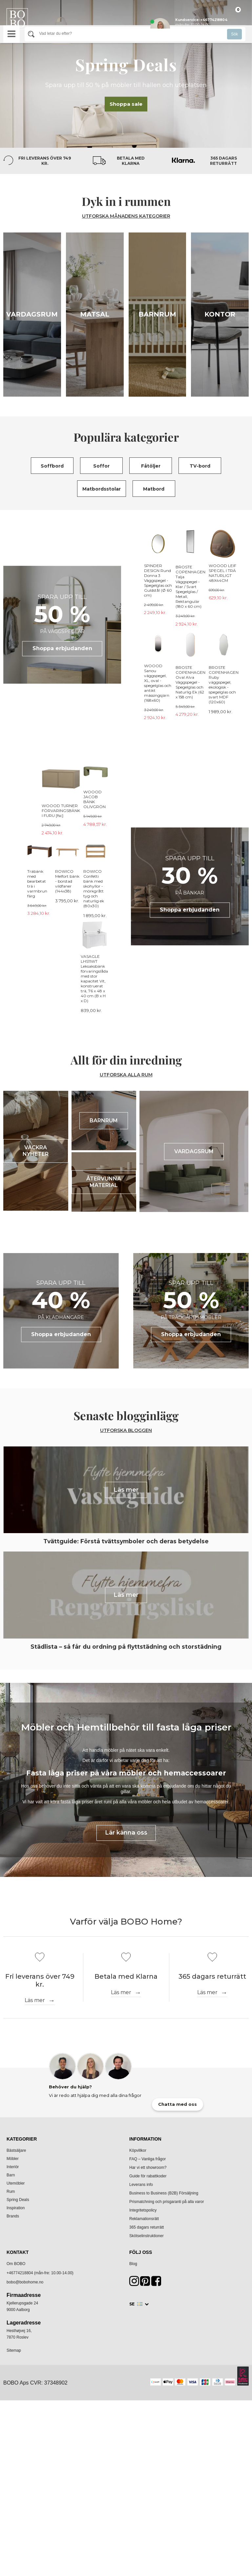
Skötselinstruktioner (146, 2524)
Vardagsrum (32, 314)
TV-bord (200, 466)
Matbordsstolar (101, 489)
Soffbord (52, 466)
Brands (13, 2504)
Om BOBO (16, 2552)
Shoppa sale (126, 103)
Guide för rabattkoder (147, 2464)
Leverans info (141, 2473)
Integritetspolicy (143, 2498)
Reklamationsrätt (144, 2507)
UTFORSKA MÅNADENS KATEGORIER (126, 216)
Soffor (101, 466)
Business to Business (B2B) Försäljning (163, 2481)
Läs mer (35, 2289)
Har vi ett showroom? (147, 2456)
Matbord (153, 489)
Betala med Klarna (131, 161)
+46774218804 (20, 2561)
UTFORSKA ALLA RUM (126, 1045)
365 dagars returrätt (223, 161)
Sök (234, 34)
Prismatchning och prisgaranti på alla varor (166, 2490)
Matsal (94, 314)
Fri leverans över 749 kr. (44, 161)
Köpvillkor (137, 2438)
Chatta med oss (177, 2392)
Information (145, 2427)
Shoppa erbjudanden (62, 648)
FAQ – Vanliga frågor (147, 2447)
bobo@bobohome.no (25, 2570)
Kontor (219, 314)
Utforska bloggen (126, 1401)
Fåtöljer (150, 466)
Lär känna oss (126, 2121)
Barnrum (157, 314)
